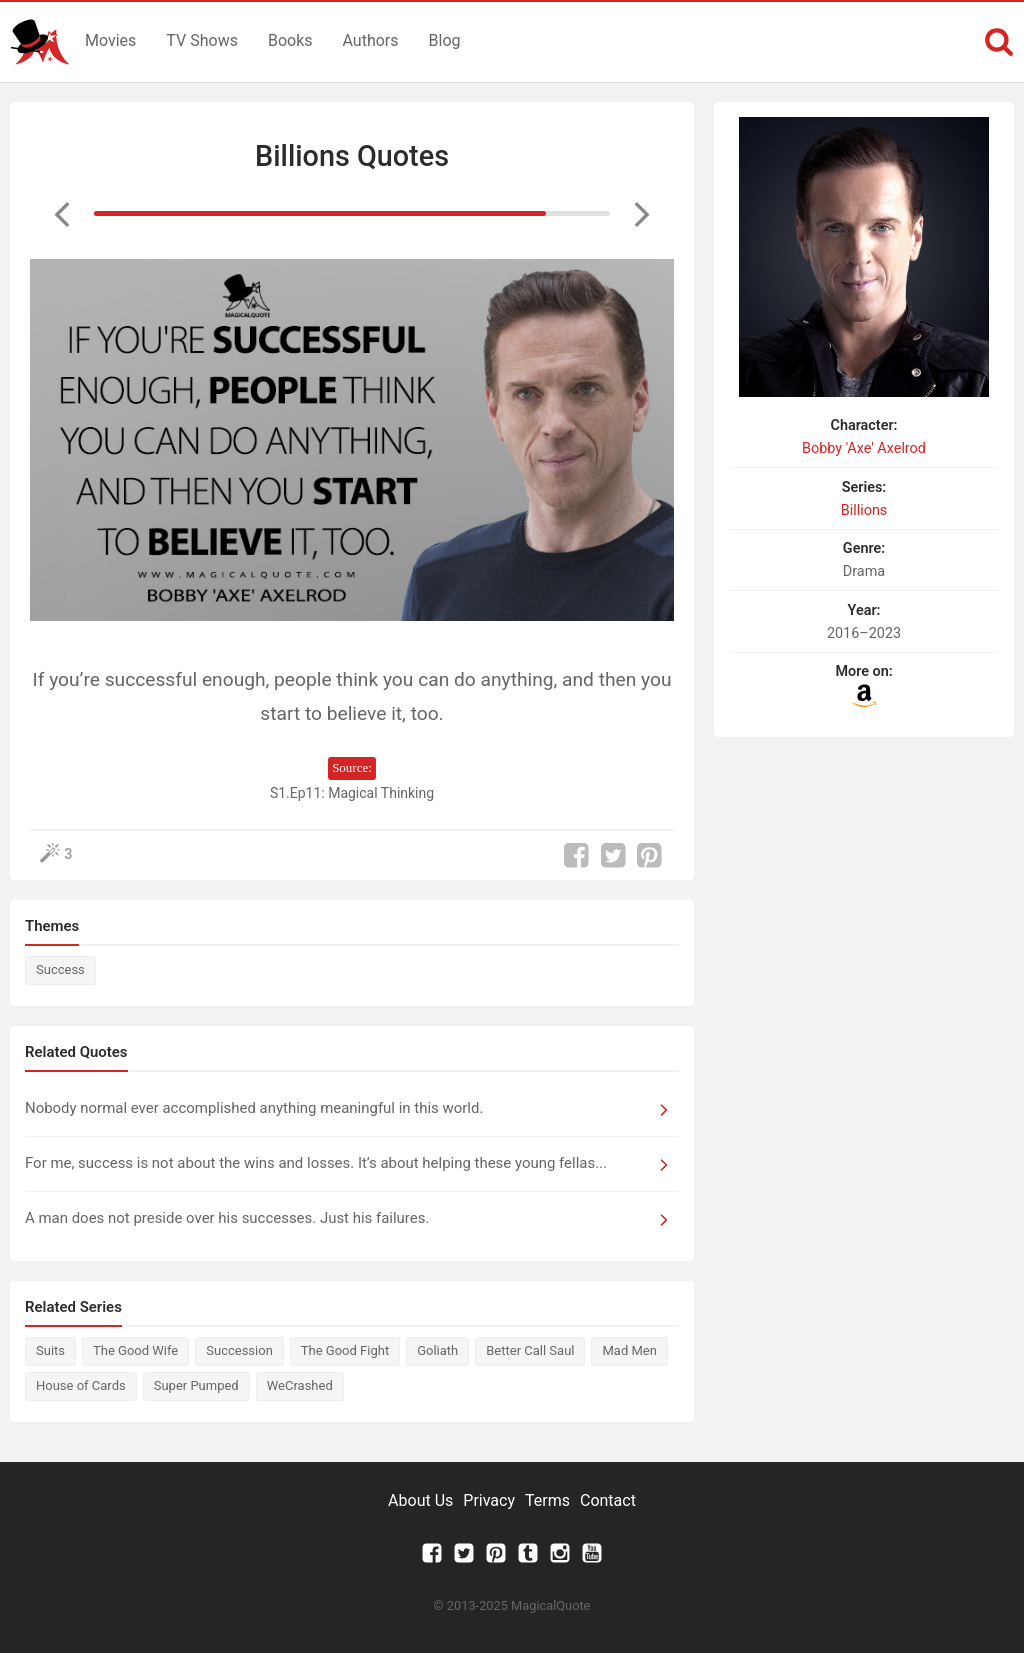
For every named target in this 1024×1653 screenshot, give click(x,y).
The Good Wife (135, 1350)
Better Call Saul (530, 1350)
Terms (547, 1500)
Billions (864, 510)
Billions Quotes (352, 156)
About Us (420, 1500)
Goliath (437, 1350)
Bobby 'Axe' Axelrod (864, 448)
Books (290, 40)
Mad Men (629, 1350)
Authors (371, 40)
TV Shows (202, 40)
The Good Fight (345, 1350)
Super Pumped (196, 1385)
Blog (445, 40)
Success (60, 969)
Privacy (489, 1500)
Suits (50, 1350)
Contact (608, 1500)
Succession (239, 1350)
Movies (110, 40)
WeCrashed (300, 1385)
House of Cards (81, 1385)
